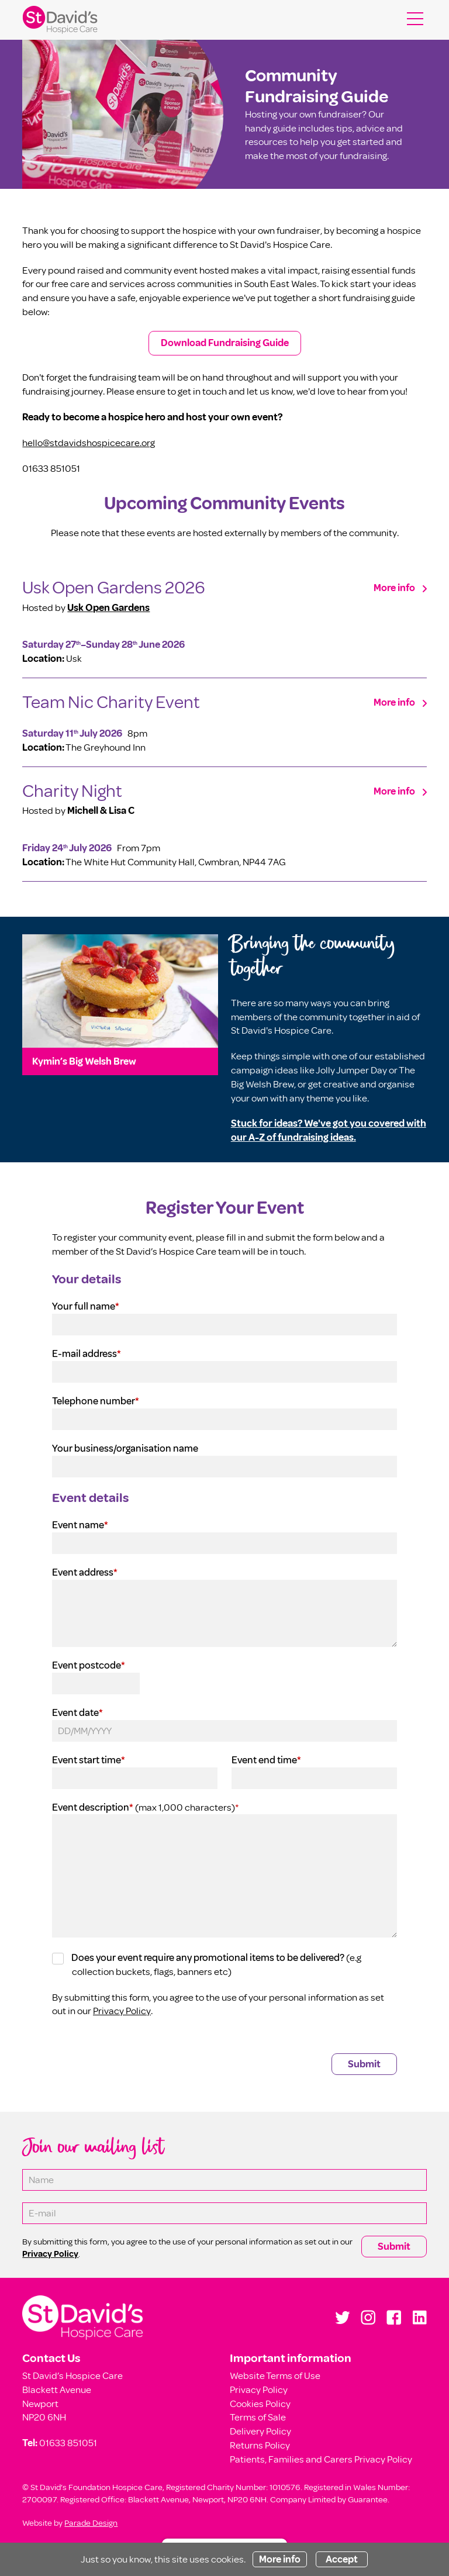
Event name (80, 1525)
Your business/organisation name (125, 1448)
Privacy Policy (122, 2011)
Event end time (266, 1760)
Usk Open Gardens (108, 608)
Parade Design (91, 2523)
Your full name (85, 1306)
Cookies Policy (260, 2404)
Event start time (88, 1760)
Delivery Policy (260, 2431)
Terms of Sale (258, 2417)
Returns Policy (260, 2445)
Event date (77, 1713)
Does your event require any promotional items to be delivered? (207, 1958)
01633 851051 (68, 2443)
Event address (85, 1572)
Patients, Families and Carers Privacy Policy (321, 2459)
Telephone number (95, 1401)
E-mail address (86, 1354)
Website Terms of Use (275, 2376)
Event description (92, 1807)
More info (394, 588)
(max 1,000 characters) (186, 1807)
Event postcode (88, 1665)
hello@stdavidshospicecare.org (88, 443)
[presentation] (141, 2053)
